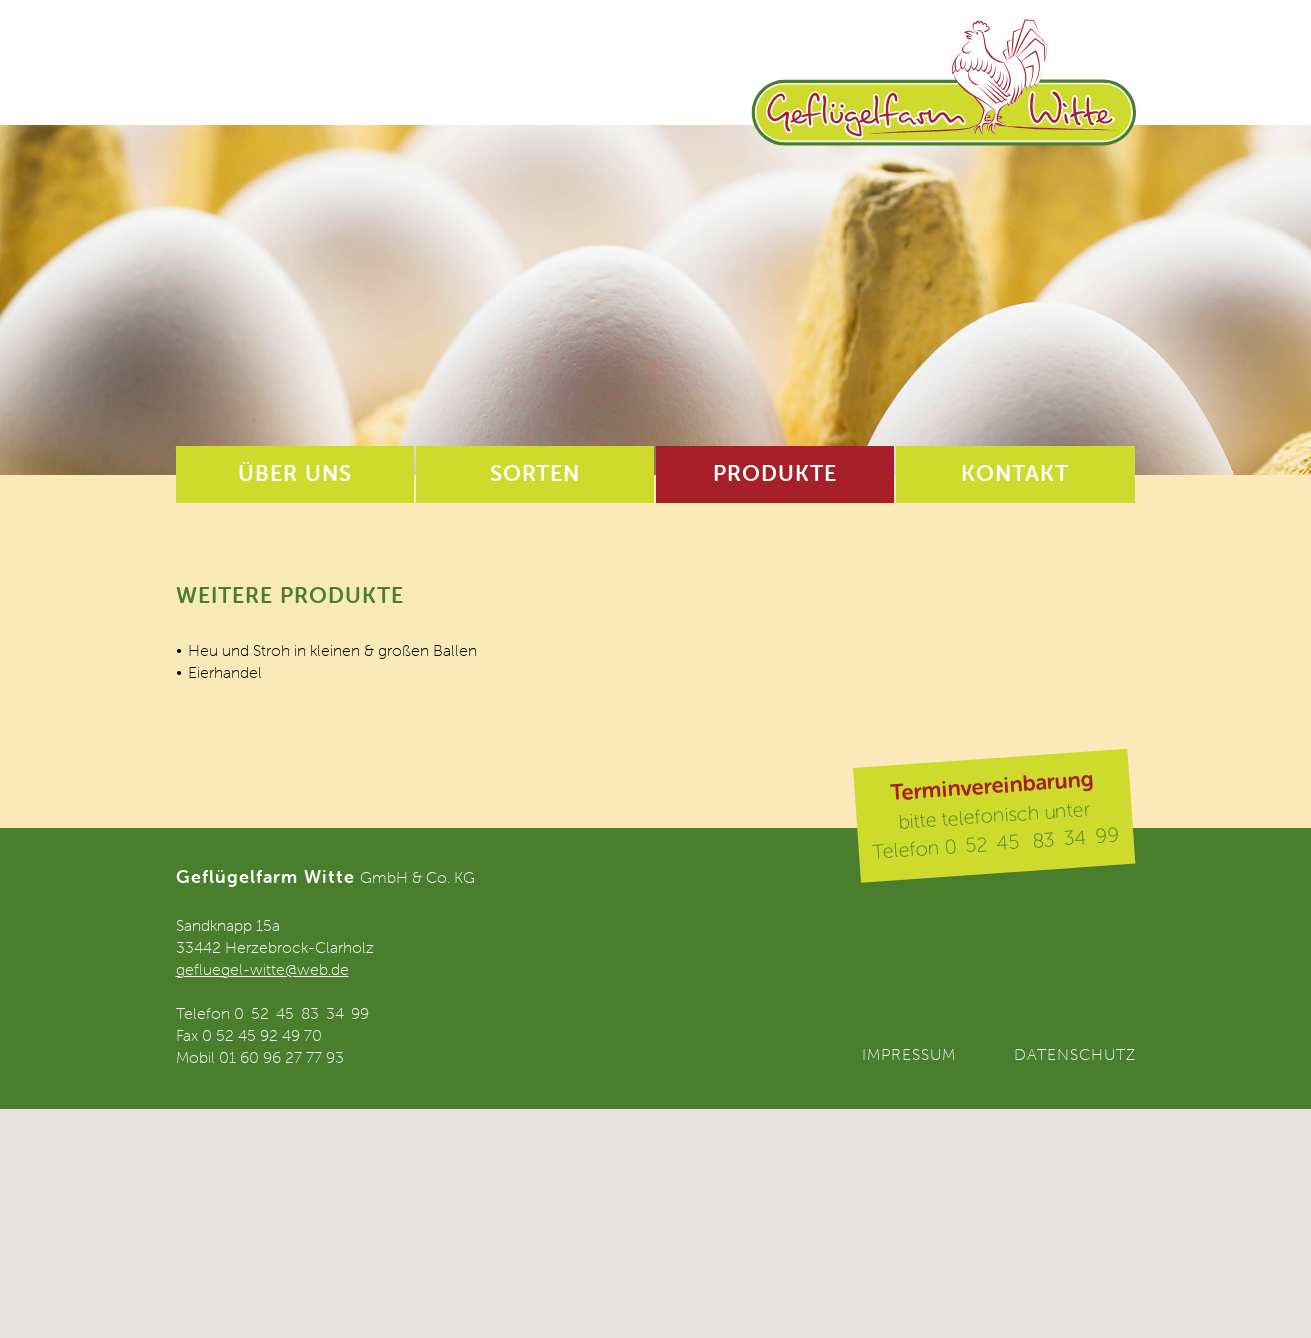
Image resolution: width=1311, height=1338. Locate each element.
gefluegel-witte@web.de (262, 969)
